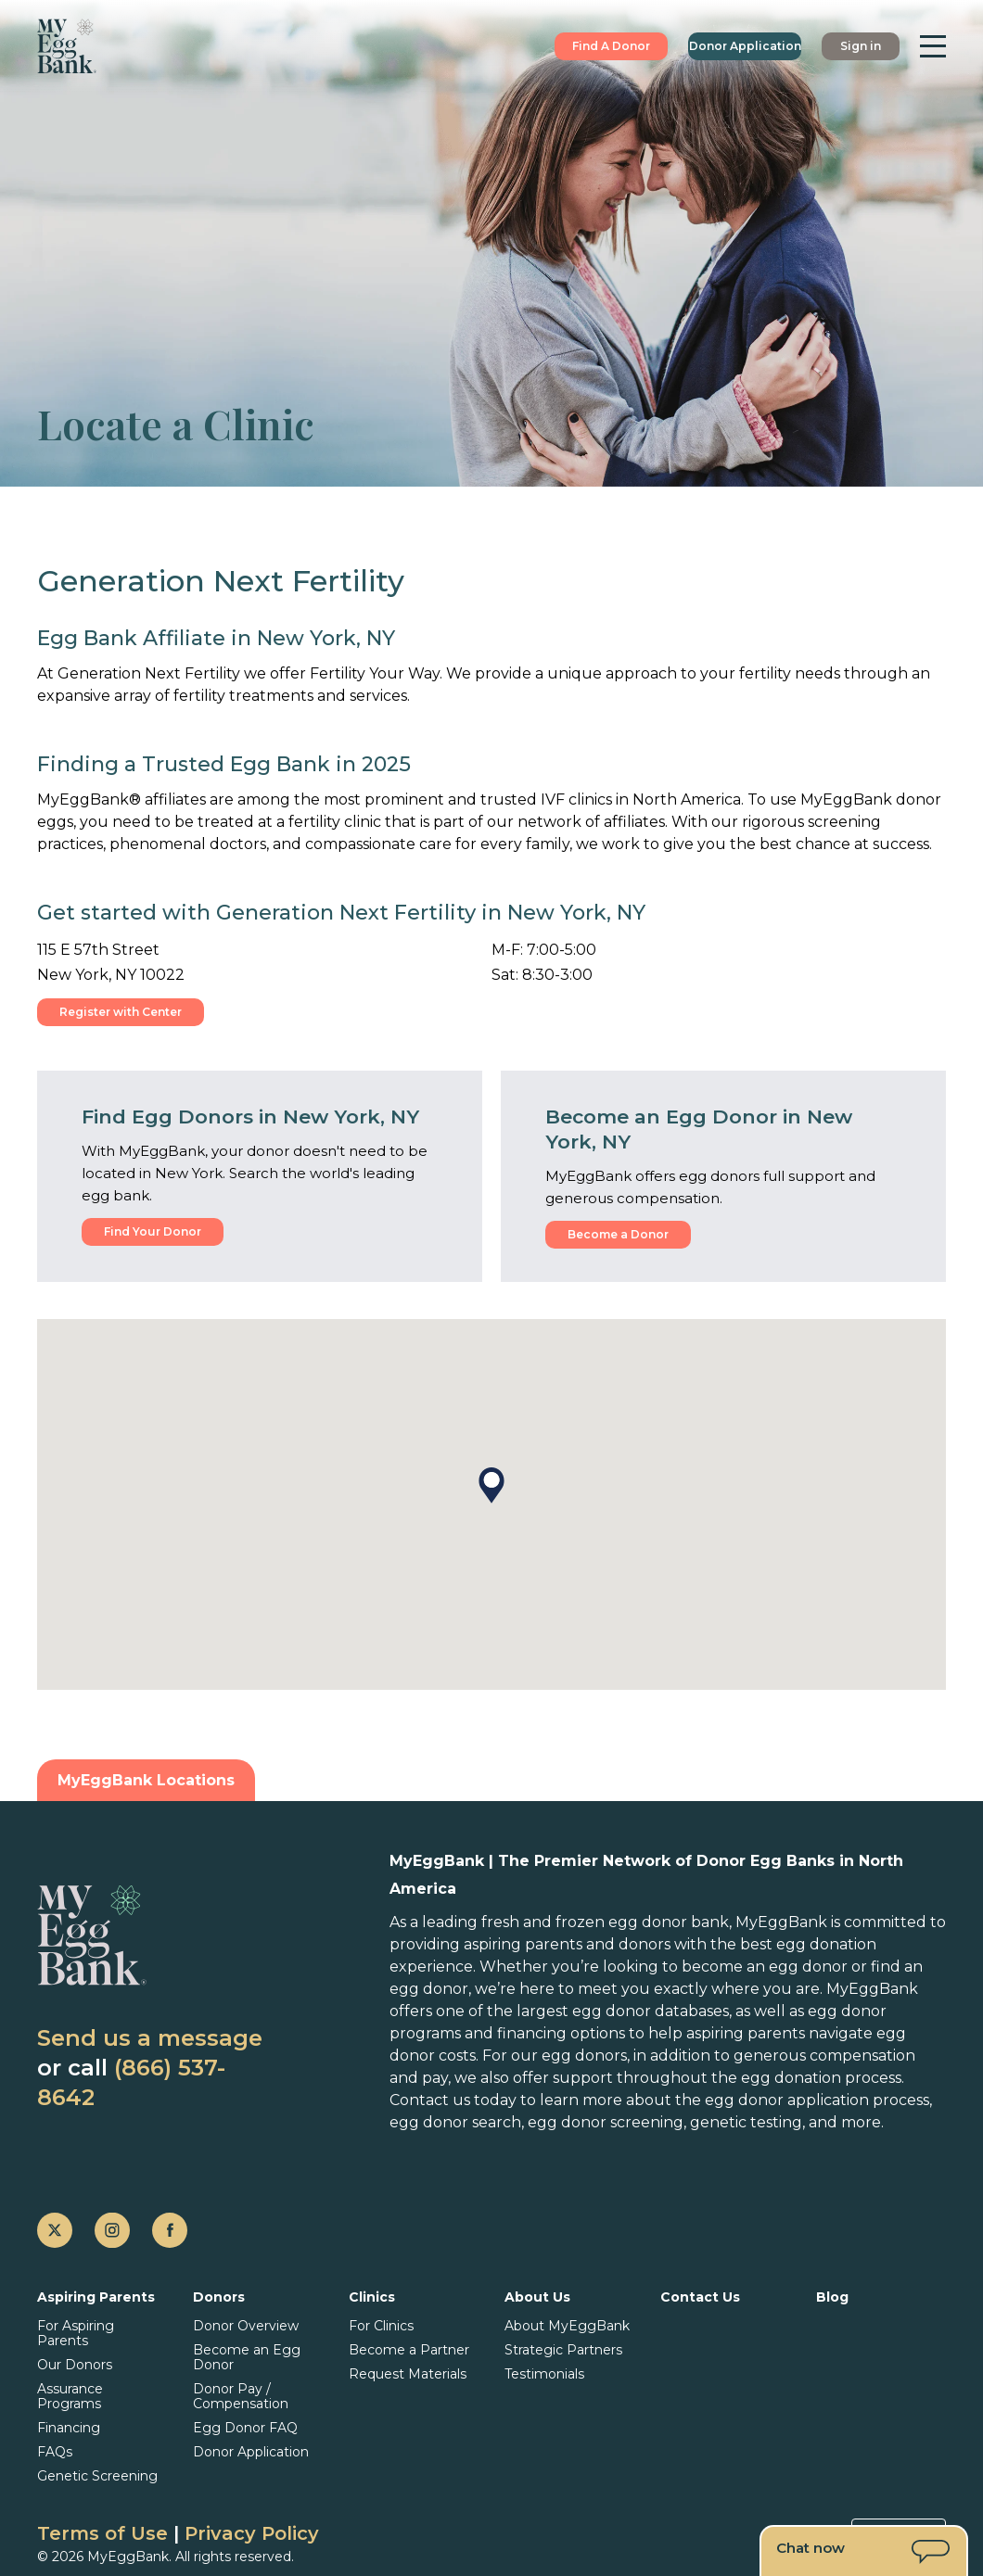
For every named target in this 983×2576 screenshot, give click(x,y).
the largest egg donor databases (608, 2011)
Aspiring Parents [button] (96, 2297)
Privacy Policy (252, 2533)
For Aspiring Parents (75, 2333)
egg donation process (821, 2078)
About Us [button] (537, 2297)
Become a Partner (409, 2349)
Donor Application (745, 46)
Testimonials (544, 2374)
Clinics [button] (372, 2297)
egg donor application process (817, 2100)
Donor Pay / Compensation (240, 2396)
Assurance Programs (70, 2396)
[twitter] (54, 2230)
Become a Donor (618, 1234)
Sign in (860, 46)
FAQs (54, 2451)
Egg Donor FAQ (245, 2427)
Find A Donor (611, 46)
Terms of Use (102, 2533)
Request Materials (407, 2374)
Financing (68, 2427)
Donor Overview (246, 2325)
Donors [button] (219, 2297)
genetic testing (746, 2122)
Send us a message (149, 2037)
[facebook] (169, 2230)
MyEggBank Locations (146, 1780)
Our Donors (74, 2364)
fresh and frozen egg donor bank (605, 1922)
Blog (832, 2297)
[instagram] (112, 2230)
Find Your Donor (152, 1231)
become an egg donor (765, 1966)
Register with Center (120, 1012)
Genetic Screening (97, 2476)
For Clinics (381, 2325)
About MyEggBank (567, 2325)
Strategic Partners (563, 2349)
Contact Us (700, 2297)
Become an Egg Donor (246, 2357)
